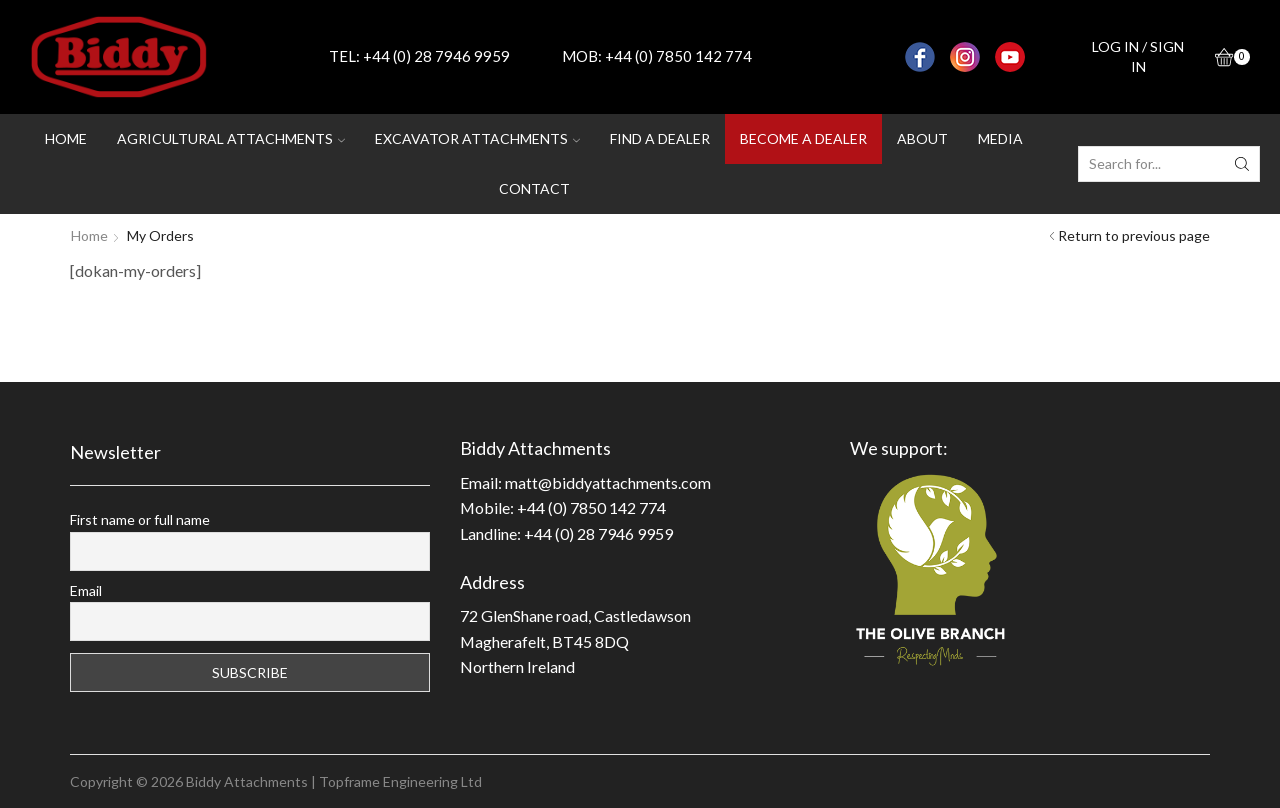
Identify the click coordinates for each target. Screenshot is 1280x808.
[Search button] (1242, 164)
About (922, 138)
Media (1000, 138)
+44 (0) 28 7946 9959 (436, 56)
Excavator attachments (477, 138)
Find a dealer (660, 138)
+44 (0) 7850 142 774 (678, 56)
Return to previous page (1134, 235)
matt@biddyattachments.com (608, 482)
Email (86, 590)
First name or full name (140, 519)
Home (66, 138)
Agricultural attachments (231, 138)
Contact (534, 188)
